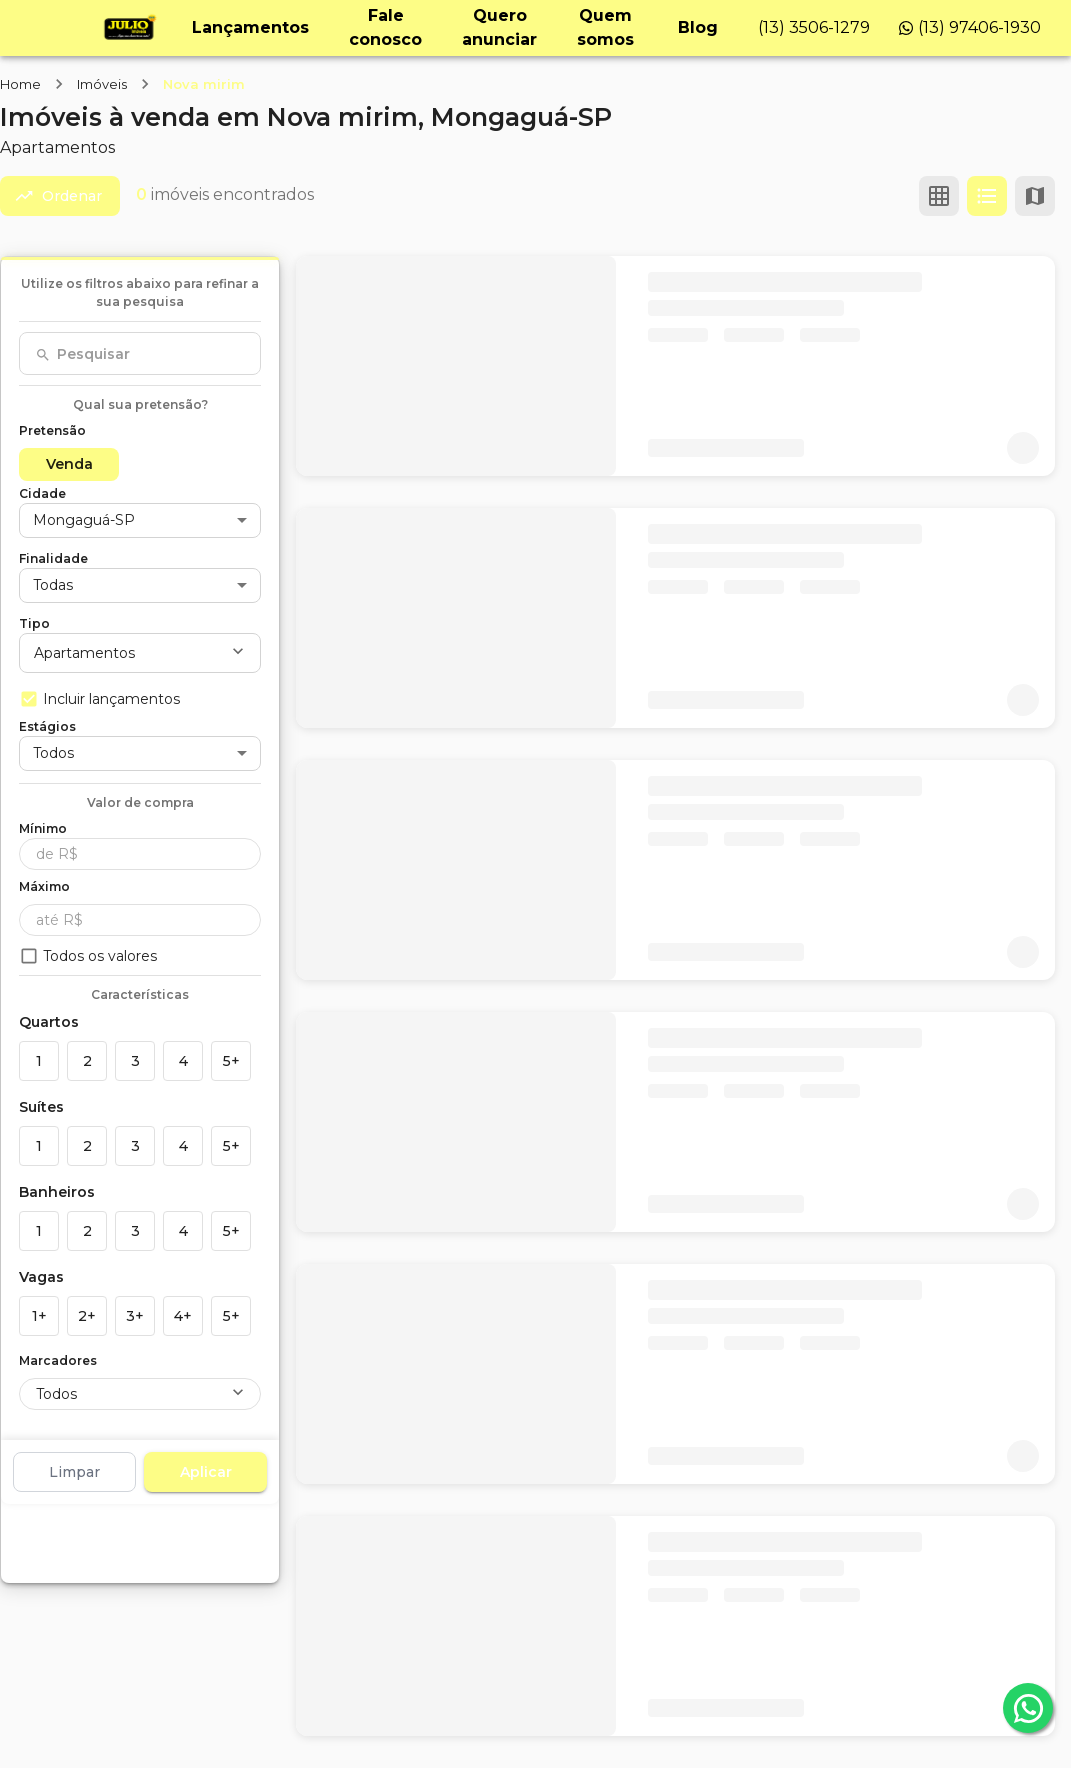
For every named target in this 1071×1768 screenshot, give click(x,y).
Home (20, 84)
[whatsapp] (1028, 1708)
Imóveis (102, 84)
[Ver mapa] (1035, 196)
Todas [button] (53, 585)
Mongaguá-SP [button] (84, 520)
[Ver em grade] (939, 196)
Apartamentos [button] (84, 653)
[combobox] (140, 354)
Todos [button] (53, 753)
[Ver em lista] (987, 196)
